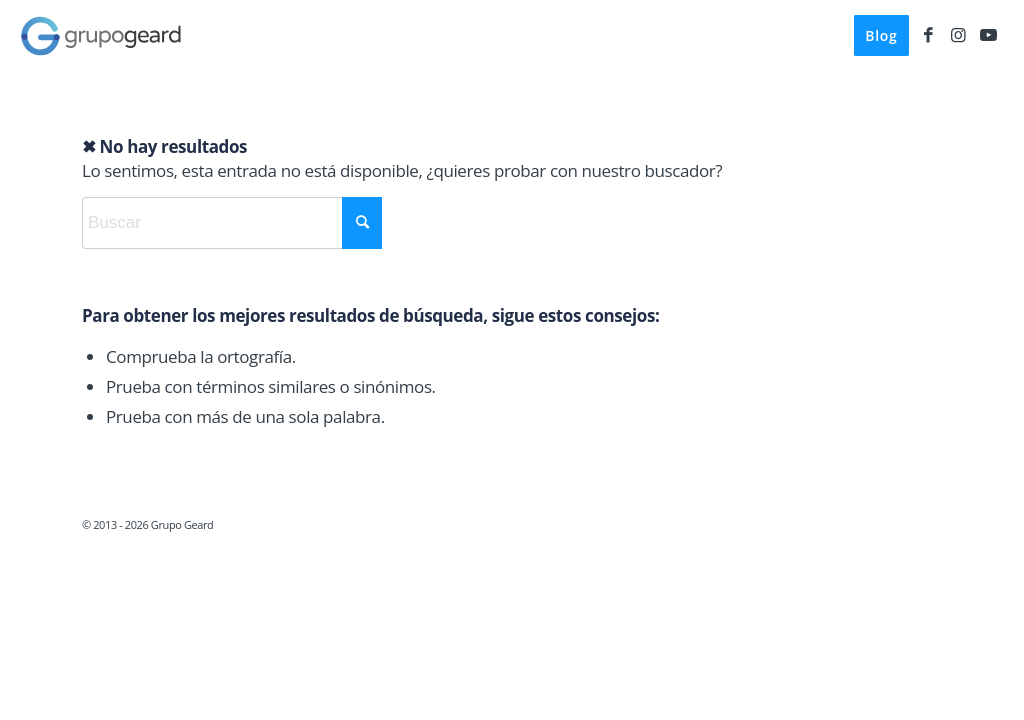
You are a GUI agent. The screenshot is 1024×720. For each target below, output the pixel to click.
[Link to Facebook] (929, 35)
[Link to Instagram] (959, 35)
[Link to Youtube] (989, 35)
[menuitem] (881, 36)
